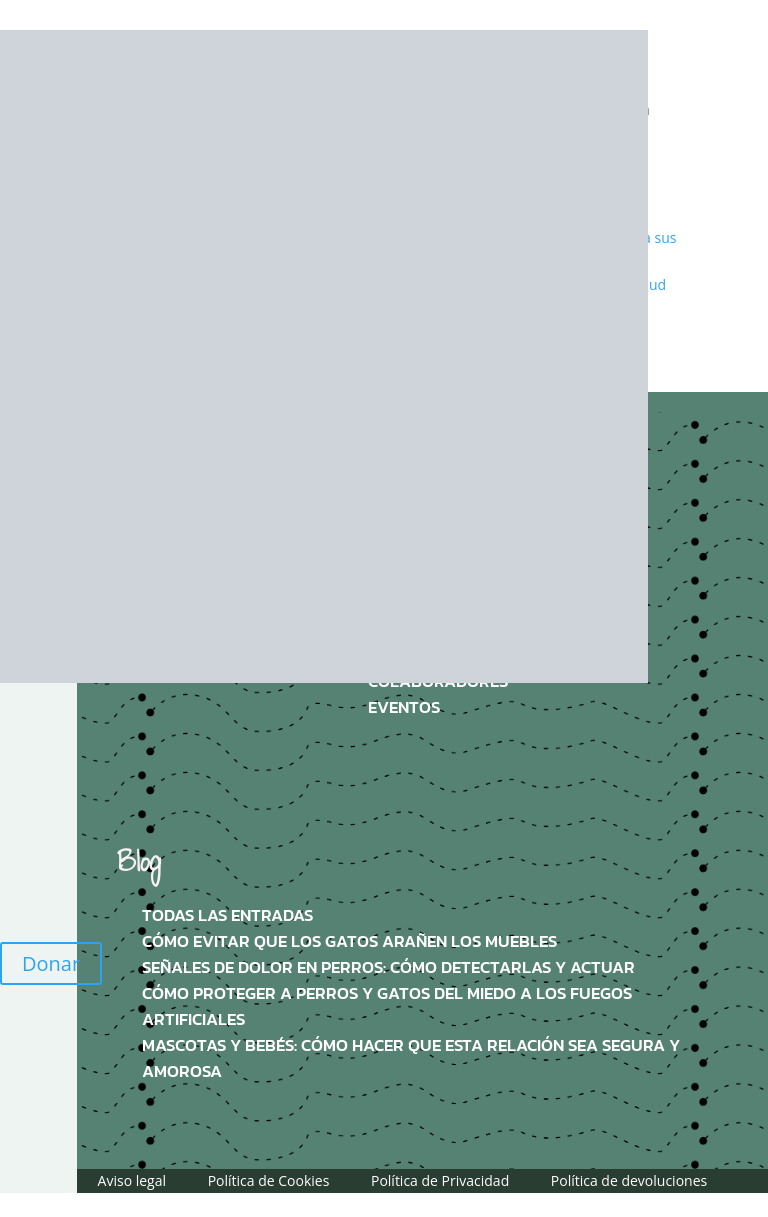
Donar (51, 963)
